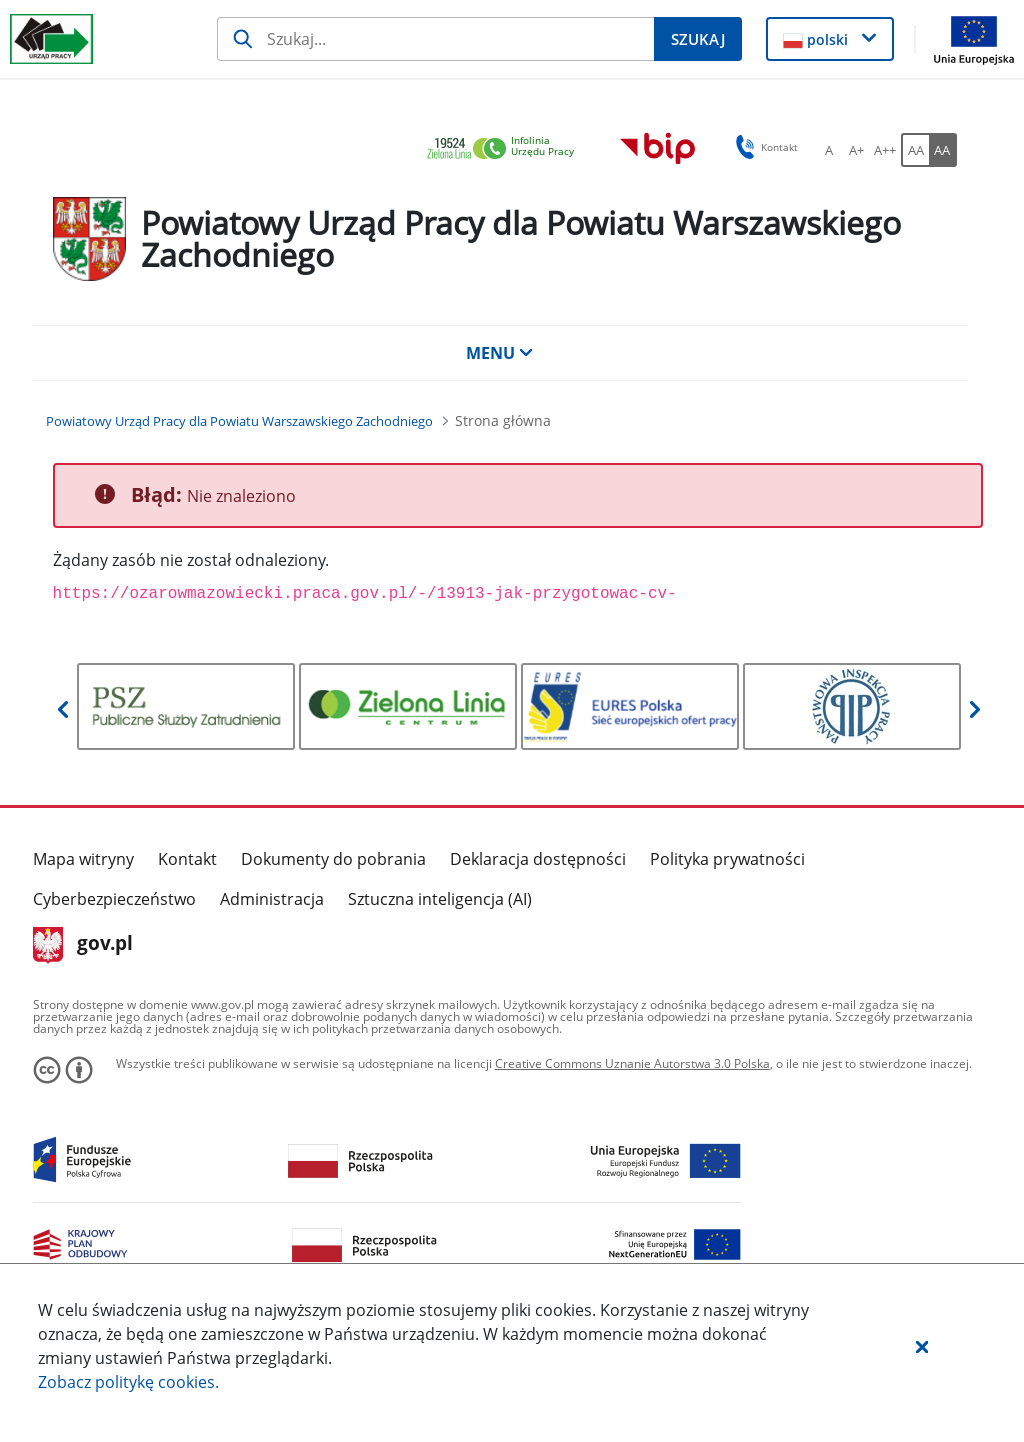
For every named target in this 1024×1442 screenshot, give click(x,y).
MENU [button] (500, 353)
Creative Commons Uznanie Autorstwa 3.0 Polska (632, 1063)
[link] (506, 149)
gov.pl (83, 945)
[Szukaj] (435, 39)
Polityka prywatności (727, 859)
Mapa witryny (83, 859)
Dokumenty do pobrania (333, 859)
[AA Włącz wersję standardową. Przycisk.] (915, 150)
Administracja (272, 899)
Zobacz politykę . (128, 1382)
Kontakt (187, 859)
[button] (922, 1346)
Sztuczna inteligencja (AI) (440, 899)
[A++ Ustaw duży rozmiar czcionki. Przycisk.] (885, 150)
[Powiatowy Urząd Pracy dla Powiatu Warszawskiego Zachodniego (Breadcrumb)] (239, 421)
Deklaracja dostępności (538, 859)
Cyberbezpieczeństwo (114, 899)
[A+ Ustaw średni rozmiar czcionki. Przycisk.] (857, 150)
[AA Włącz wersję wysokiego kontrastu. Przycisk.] (943, 150)
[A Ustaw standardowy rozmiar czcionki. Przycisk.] (829, 150)
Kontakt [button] (763, 147)
